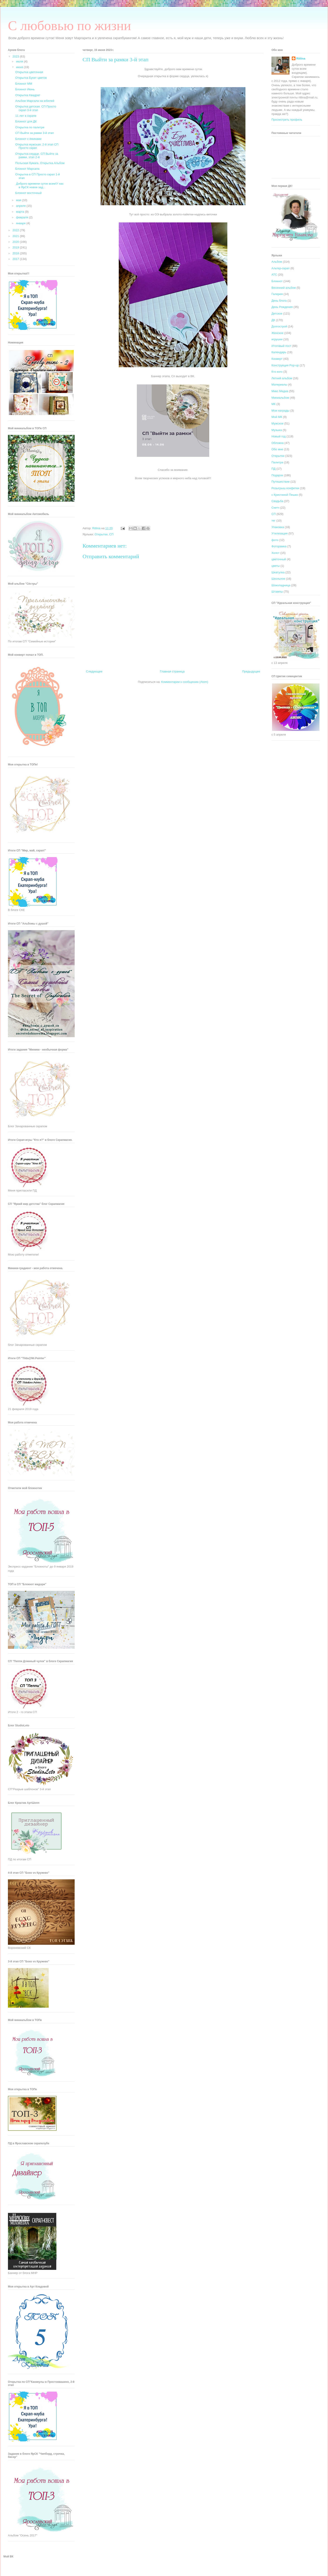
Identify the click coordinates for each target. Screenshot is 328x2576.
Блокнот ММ (23, 83)
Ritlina (300, 58)
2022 (16, 230)
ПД (273, 468)
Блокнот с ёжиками (28, 139)
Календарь (278, 352)
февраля (22, 217)
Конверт (277, 358)
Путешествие (280, 481)
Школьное (278, 578)
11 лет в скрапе (25, 115)
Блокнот (277, 281)
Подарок (277, 475)
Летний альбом (281, 378)
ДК (273, 320)
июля (20, 61)
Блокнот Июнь (25, 89)
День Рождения (282, 307)
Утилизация (279, 533)
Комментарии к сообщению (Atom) (184, 682)
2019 (16, 247)
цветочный (278, 559)
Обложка (277, 443)
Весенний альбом (283, 287)
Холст (275, 553)
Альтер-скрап (280, 268)
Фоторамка (278, 546)
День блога (279, 300)
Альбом (276, 261)
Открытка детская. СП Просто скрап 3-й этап (35, 108)
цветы (275, 565)
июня (20, 67)
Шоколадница (280, 585)
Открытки (101, 534)
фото (274, 540)
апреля (21, 205)
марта (20, 211)
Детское (276, 313)
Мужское (277, 423)
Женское (277, 333)
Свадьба (277, 501)
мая (19, 200)
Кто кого (277, 371)
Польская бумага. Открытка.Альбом (39, 163)
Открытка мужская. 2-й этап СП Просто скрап (36, 146)
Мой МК (276, 417)
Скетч (275, 507)
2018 (16, 253)
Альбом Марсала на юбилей (34, 100)
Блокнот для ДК (26, 121)
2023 (16, 56)
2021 (16, 236)
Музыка (276, 430)
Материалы (279, 384)
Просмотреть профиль (286, 119)
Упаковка (277, 527)
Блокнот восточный (28, 193)
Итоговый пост (281, 346)
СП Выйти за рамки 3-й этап (34, 133)
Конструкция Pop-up (285, 365)
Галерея (277, 294)
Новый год (278, 436)
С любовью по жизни (69, 25)
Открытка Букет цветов (31, 77)
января (21, 223)
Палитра (277, 462)
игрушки (277, 339)
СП (111, 534)
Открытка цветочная (29, 72)
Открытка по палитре (29, 127)
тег (273, 520)
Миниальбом (280, 397)
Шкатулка (278, 572)
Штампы (277, 591)
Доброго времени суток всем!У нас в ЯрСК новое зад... (39, 185)
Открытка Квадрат (27, 95)
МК (273, 404)
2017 (16, 259)
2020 (16, 241)
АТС (274, 274)
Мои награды (280, 410)
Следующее (94, 671)
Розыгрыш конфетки (285, 488)
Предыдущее (251, 671)
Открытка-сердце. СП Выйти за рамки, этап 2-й (36, 155)
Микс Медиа (279, 391)
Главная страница (172, 671)
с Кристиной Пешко (284, 494)
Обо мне (277, 449)
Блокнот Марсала (27, 168)
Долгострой (279, 326)
